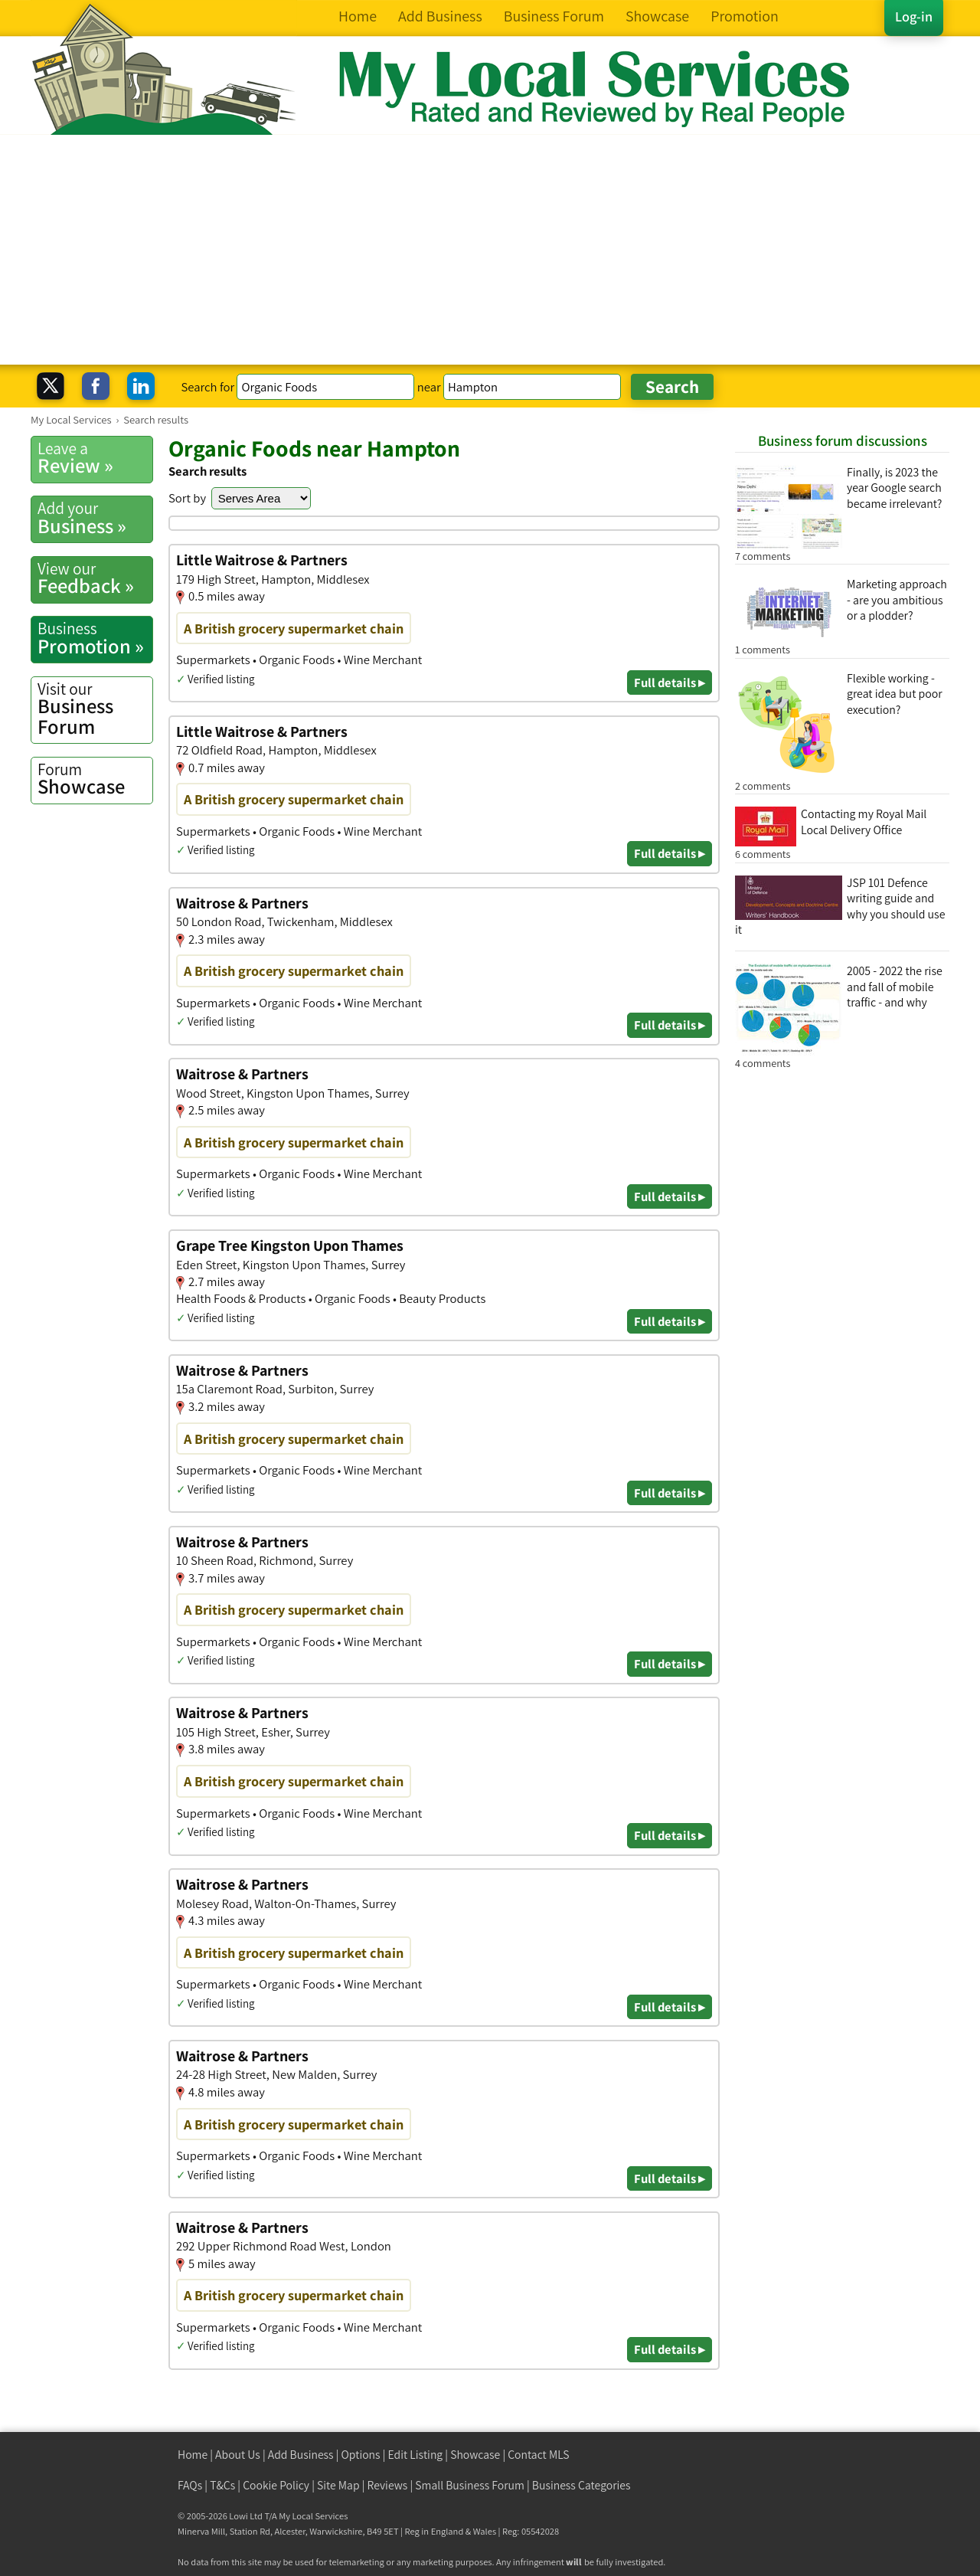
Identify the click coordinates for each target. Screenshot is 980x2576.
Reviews (388, 2485)
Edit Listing (415, 2454)
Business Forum (95, 709)
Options (361, 2454)
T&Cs (222, 2485)
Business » (95, 517)
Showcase (95, 779)
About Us (237, 2454)
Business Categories (581, 2485)
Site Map (338, 2485)
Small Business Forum (469, 2485)
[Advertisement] (490, 249)
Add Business (301, 2454)
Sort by (187, 497)
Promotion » (95, 638)
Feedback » (95, 578)
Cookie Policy (276, 2485)
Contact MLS (538, 2454)
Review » (95, 458)
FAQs (190, 2485)
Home (192, 2454)
